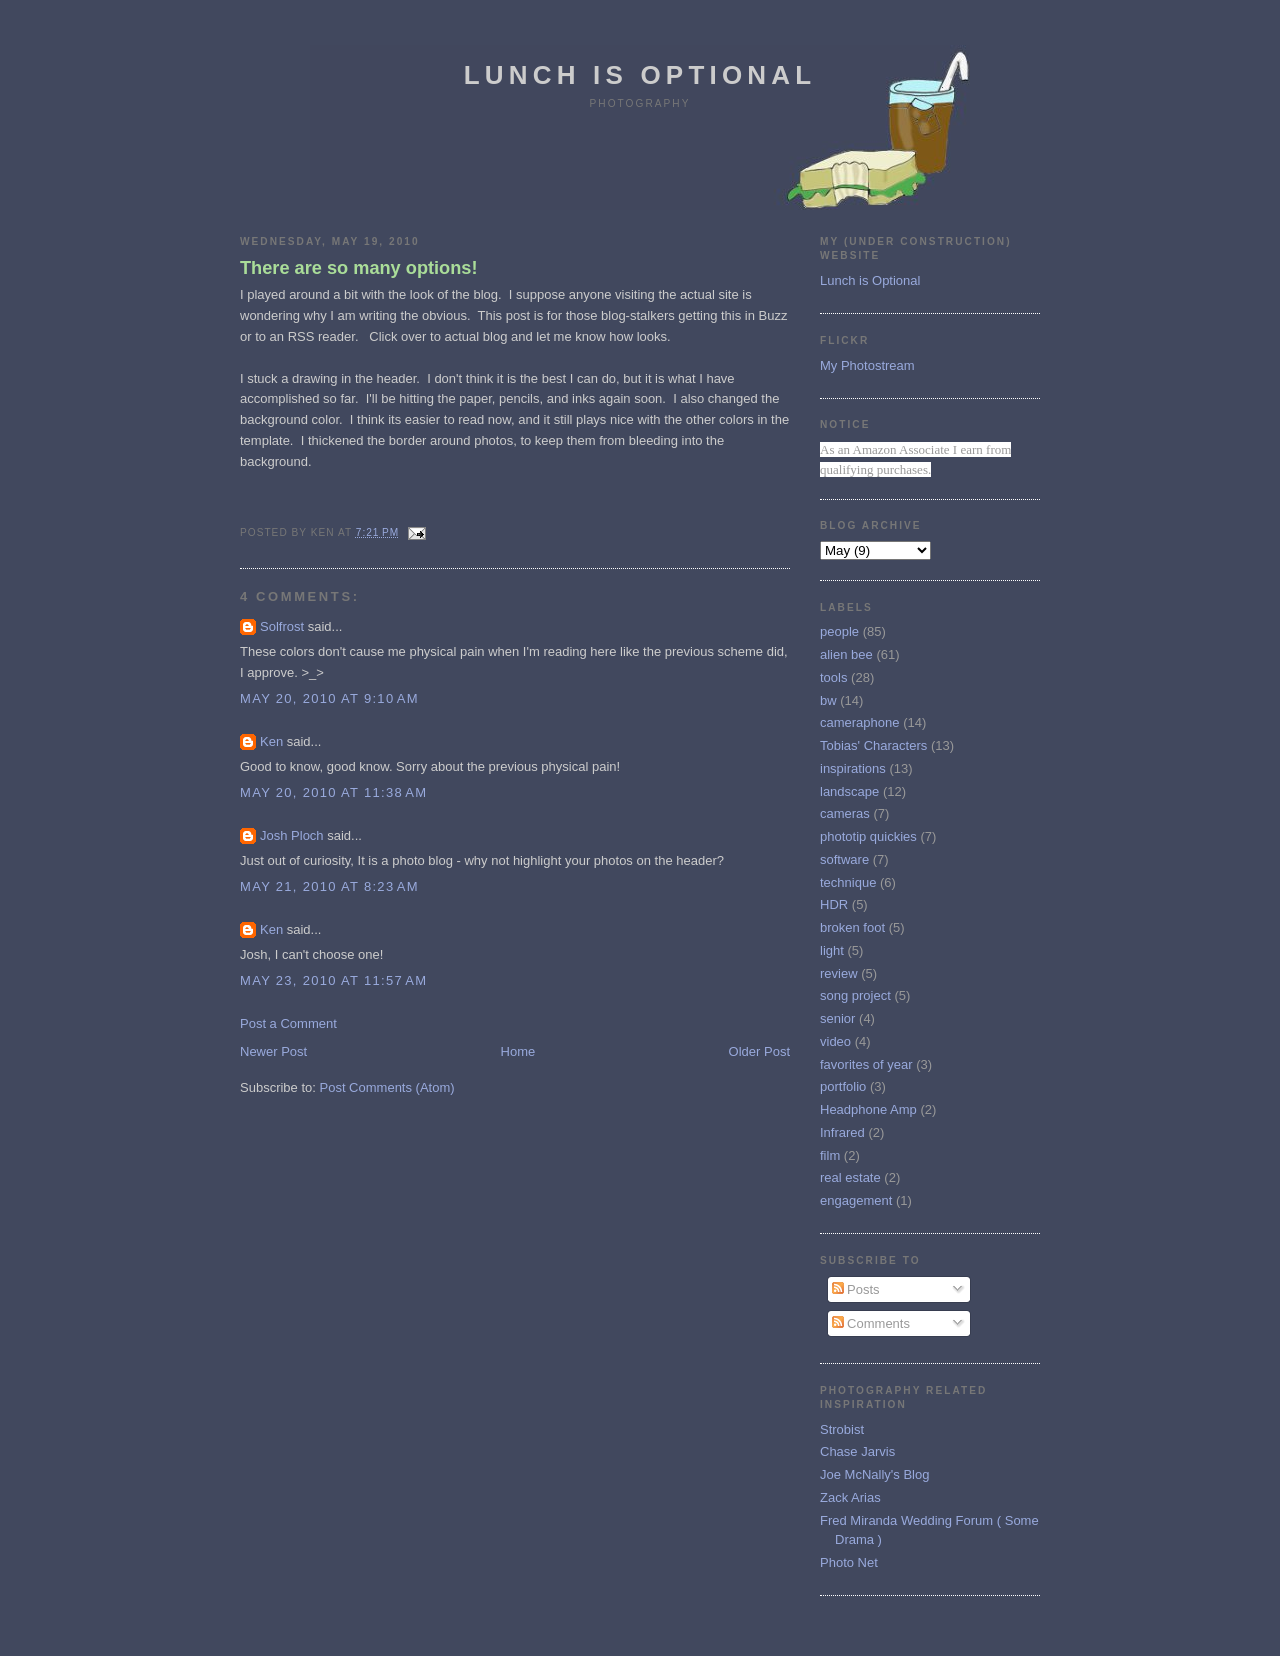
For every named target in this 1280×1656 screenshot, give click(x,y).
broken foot (852, 927)
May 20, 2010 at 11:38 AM (333, 792)
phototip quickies (868, 836)
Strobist (842, 1429)
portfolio (843, 1086)
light (832, 950)
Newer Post (273, 1051)
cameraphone (860, 722)
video (835, 1041)
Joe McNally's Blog (874, 1474)
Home (518, 1051)
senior (837, 1018)
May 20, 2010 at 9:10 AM (329, 698)
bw (828, 700)
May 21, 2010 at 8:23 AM (329, 886)
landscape (849, 791)
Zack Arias (850, 1497)
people (839, 631)
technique (848, 882)
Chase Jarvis (857, 1451)
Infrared (842, 1132)
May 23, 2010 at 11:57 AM (333, 980)
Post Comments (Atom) (387, 1087)
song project (855, 995)
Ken (271, 741)
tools (833, 677)
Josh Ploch (292, 835)
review (839, 973)
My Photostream (867, 365)
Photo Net (849, 1562)
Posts (856, 1289)
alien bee (846, 654)
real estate (850, 1177)
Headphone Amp (868, 1109)
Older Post (759, 1051)
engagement (856, 1200)
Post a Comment (288, 1023)
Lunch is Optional (640, 75)
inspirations (853, 768)
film (830, 1155)
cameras (845, 813)
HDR (834, 904)
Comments (871, 1323)
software (844, 859)
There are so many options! (359, 268)
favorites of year (866, 1064)
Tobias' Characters (873, 745)
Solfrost (282, 626)
